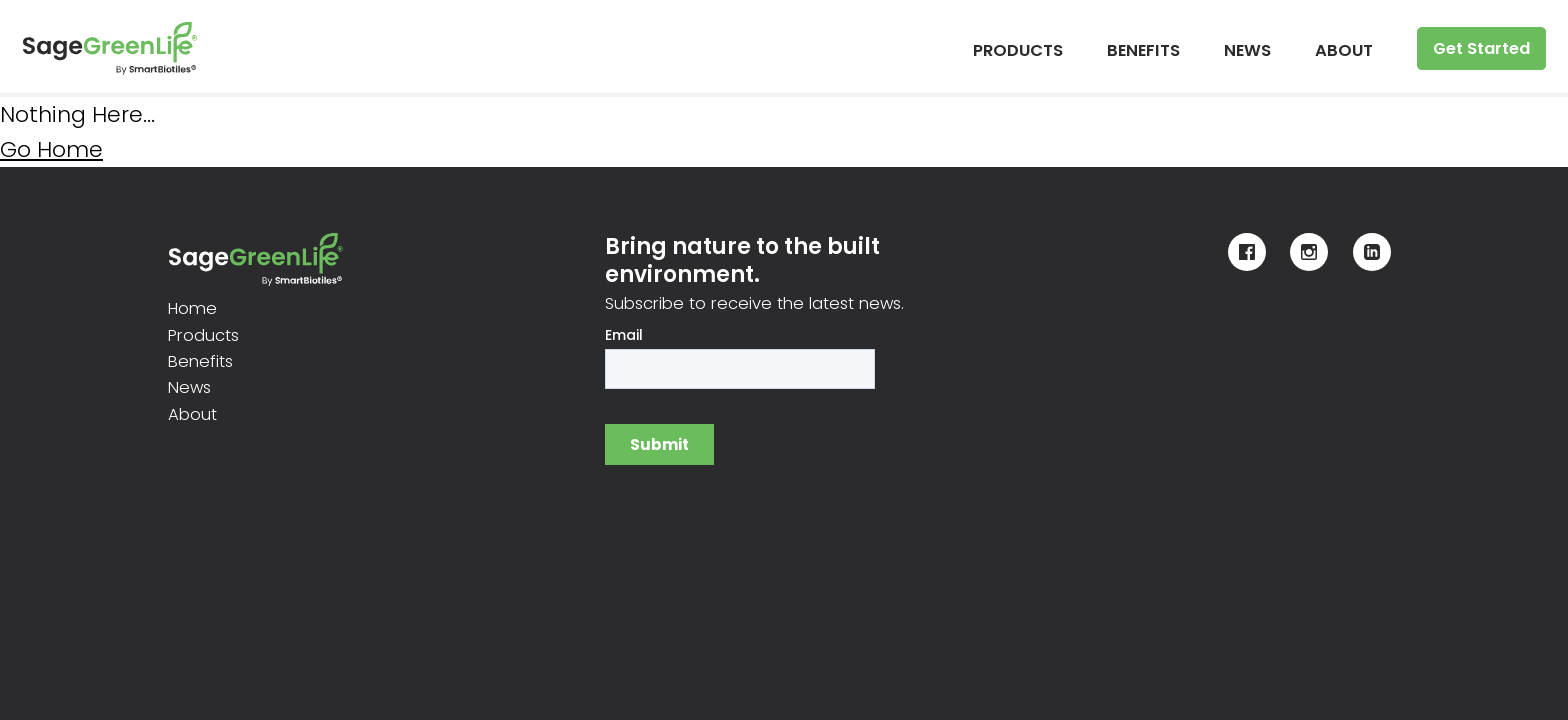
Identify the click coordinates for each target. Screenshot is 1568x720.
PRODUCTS (1018, 50)
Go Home (51, 149)
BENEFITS (1143, 50)
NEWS (1247, 50)
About (192, 414)
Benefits (200, 361)
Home (192, 308)
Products (203, 335)
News (189, 387)
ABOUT (1344, 50)
